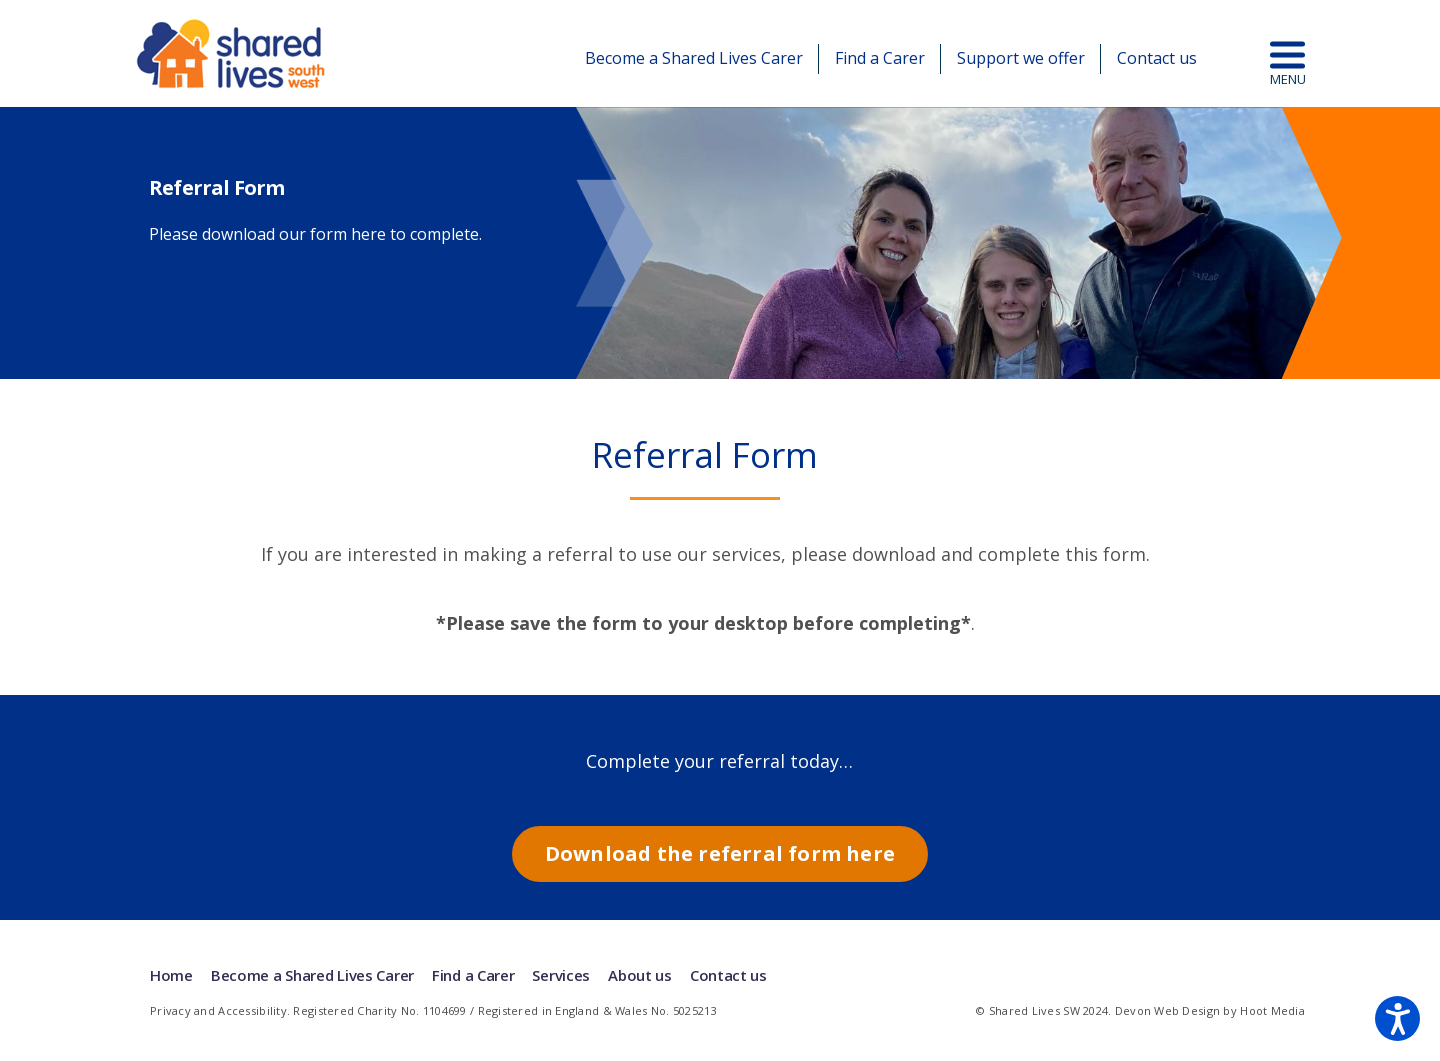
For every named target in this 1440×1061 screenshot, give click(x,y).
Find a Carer (880, 58)
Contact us (1157, 58)
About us (640, 975)
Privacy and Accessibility (218, 1010)
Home (171, 975)
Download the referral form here (720, 853)
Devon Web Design (1167, 1010)
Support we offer (1021, 58)
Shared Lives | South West (232, 53)
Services (561, 975)
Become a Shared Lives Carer (694, 58)
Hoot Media (1272, 1010)
